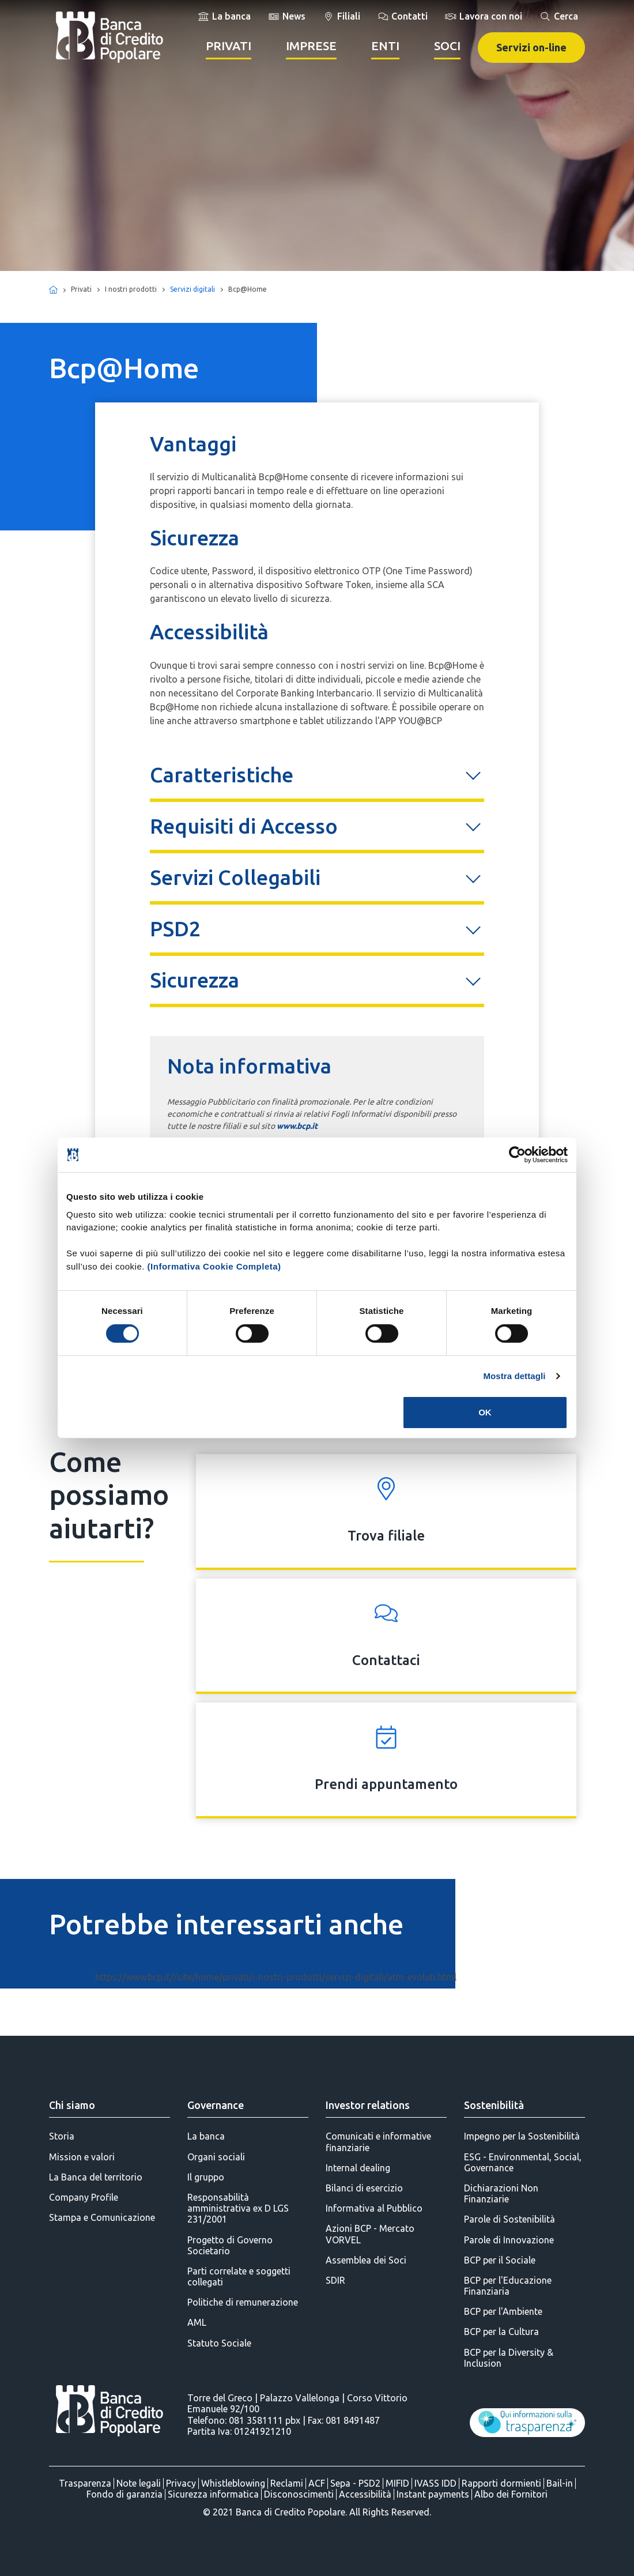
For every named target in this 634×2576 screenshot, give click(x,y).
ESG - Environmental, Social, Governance (523, 2162)
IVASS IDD (435, 2483)
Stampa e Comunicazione (102, 2217)
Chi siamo (72, 2105)
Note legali (138, 2483)
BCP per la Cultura (501, 2331)
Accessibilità (365, 2494)
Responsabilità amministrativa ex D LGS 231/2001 (238, 2208)
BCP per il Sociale (499, 2260)
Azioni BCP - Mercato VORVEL (370, 2233)
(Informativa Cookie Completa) (214, 1266)
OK (485, 1412)
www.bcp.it (297, 1126)
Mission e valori (82, 2157)
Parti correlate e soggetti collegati (238, 2276)
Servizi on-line (531, 47)
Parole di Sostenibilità (509, 2219)
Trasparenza (85, 2483)
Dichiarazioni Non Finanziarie (501, 2193)
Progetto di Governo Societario (230, 2245)
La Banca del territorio (95, 2177)
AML (196, 2322)
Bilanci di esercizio (364, 2188)
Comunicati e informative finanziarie (378, 2141)
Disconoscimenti (299, 2494)
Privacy (181, 2483)
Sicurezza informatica (213, 2494)
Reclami (286, 2483)
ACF (316, 2483)
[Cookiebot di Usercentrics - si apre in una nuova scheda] (517, 1154)
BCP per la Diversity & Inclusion (508, 2357)
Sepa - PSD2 (355, 2483)
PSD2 (175, 928)
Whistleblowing (233, 2483)
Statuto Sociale (219, 2343)
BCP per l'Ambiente (503, 2311)
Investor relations (368, 2105)
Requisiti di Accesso (244, 826)
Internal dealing (358, 2168)
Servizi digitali (192, 289)
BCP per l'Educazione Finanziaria (508, 2285)
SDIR (335, 2280)
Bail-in (559, 2483)
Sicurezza (194, 980)
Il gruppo (205, 2177)
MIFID (397, 2483)
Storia (61, 2136)
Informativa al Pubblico (374, 2208)
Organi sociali (216, 2157)
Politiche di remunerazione (242, 2302)
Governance (215, 2105)
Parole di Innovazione (509, 2240)
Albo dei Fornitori (511, 2494)
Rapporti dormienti (501, 2483)
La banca (206, 2136)
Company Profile (83, 2197)
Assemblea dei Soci (366, 2260)
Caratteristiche (221, 774)
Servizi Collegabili (235, 877)
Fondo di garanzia (124, 2494)
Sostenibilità (494, 2105)
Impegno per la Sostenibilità (522, 2136)
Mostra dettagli (514, 1376)
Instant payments (433, 2494)
